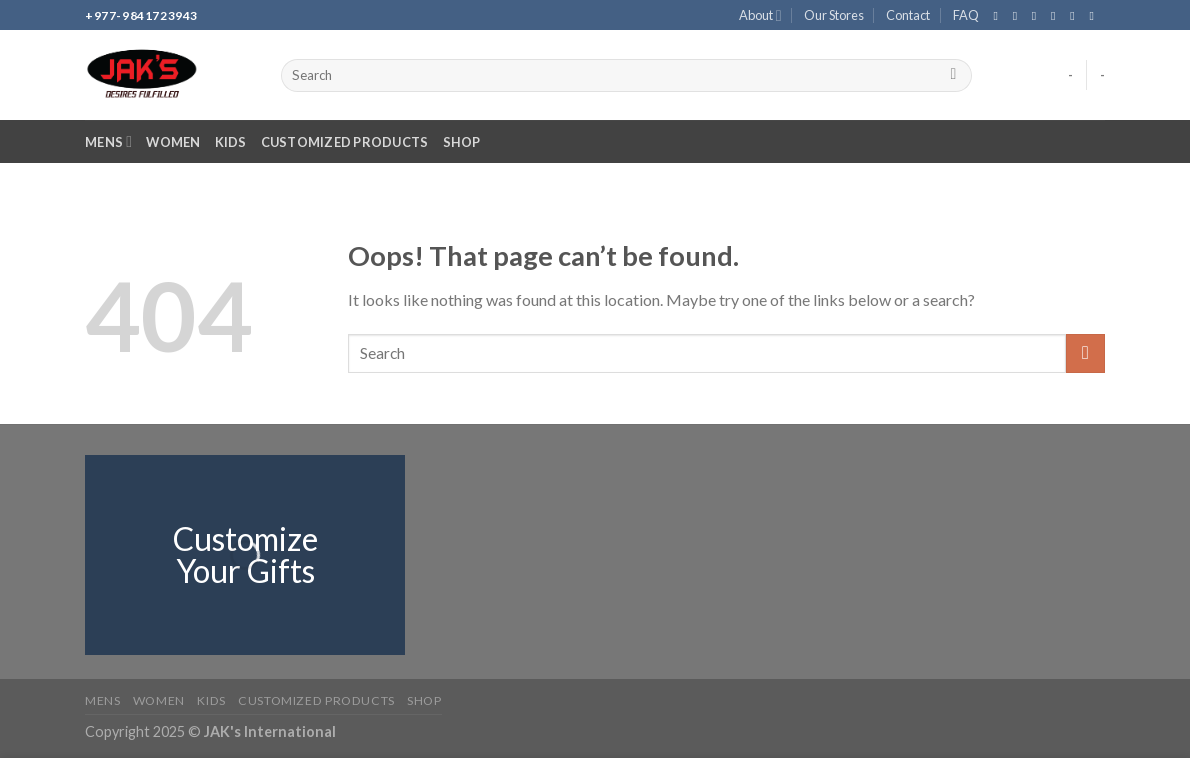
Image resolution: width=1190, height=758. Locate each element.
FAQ (966, 15)
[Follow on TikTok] (1038, 16)
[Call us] (1076, 16)
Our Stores (834, 15)
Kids (231, 142)
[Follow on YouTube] (1095, 16)
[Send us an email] (1057, 16)
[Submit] (953, 76)
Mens (108, 141)
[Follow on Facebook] (999, 16)
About (760, 15)
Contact (908, 15)
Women (173, 142)
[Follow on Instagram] (1019, 16)
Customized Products (345, 142)
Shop (462, 142)
